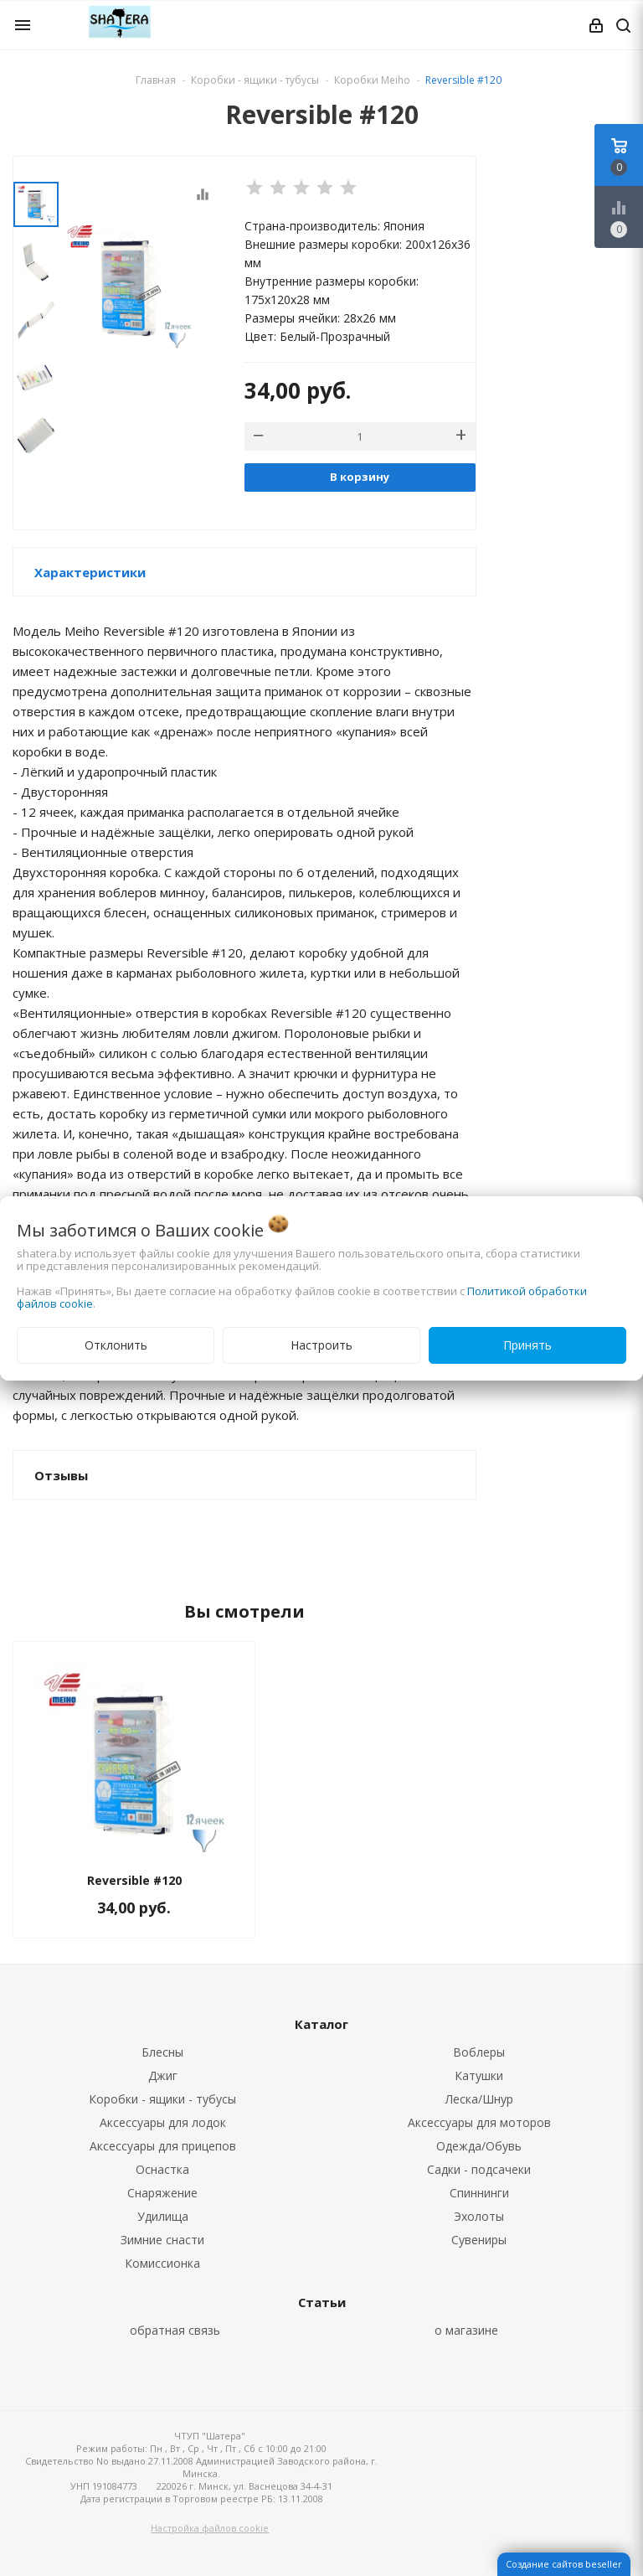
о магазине (466, 2330)
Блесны (162, 2052)
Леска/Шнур (479, 2099)
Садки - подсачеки (479, 2169)
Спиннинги (479, 2193)
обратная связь (175, 2330)
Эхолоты (479, 2216)
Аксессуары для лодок (163, 2122)
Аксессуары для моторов (479, 2122)
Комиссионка (162, 2263)
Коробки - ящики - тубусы (162, 2099)
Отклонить (116, 1345)
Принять (527, 1345)
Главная (156, 80)
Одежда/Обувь (479, 2146)
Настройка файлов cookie (210, 2528)
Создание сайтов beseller (564, 2564)
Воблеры (479, 2052)
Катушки (479, 2075)
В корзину (359, 476)
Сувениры (479, 2240)
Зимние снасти (162, 2240)
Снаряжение (162, 2193)
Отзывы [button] (61, 1475)
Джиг (162, 2075)
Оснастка (162, 2169)
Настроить (321, 1345)
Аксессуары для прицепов (163, 2146)
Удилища (162, 2216)
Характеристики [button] (90, 572)
